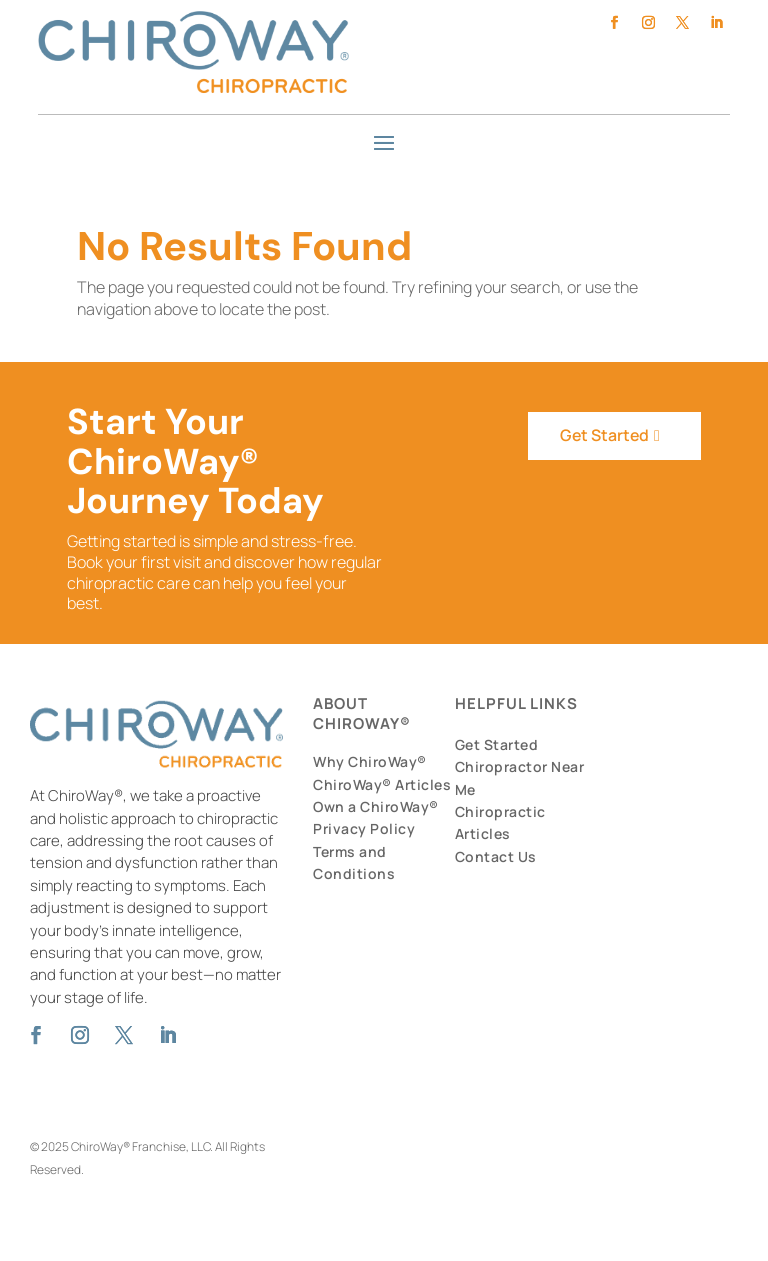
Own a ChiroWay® (376, 806)
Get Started (603, 435)
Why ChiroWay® (370, 761)
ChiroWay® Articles (382, 784)
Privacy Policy (364, 828)
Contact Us (496, 856)
